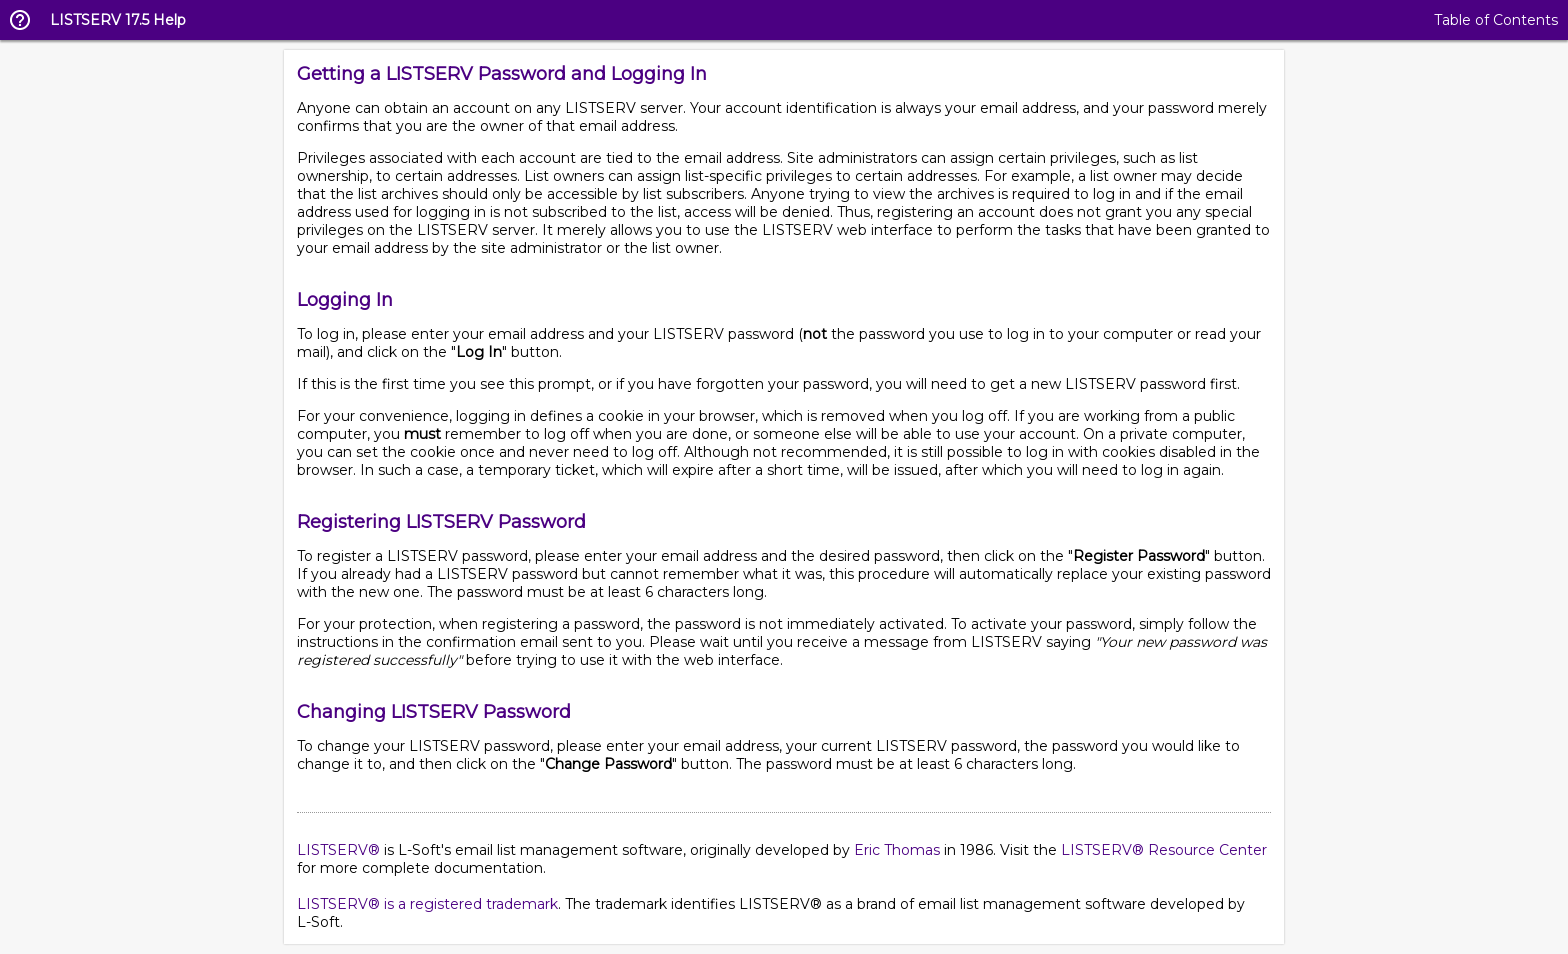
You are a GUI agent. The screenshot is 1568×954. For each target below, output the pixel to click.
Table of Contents (1496, 20)
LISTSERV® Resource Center (1164, 850)
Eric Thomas (897, 850)
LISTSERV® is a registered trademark (427, 904)
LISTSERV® (338, 850)
